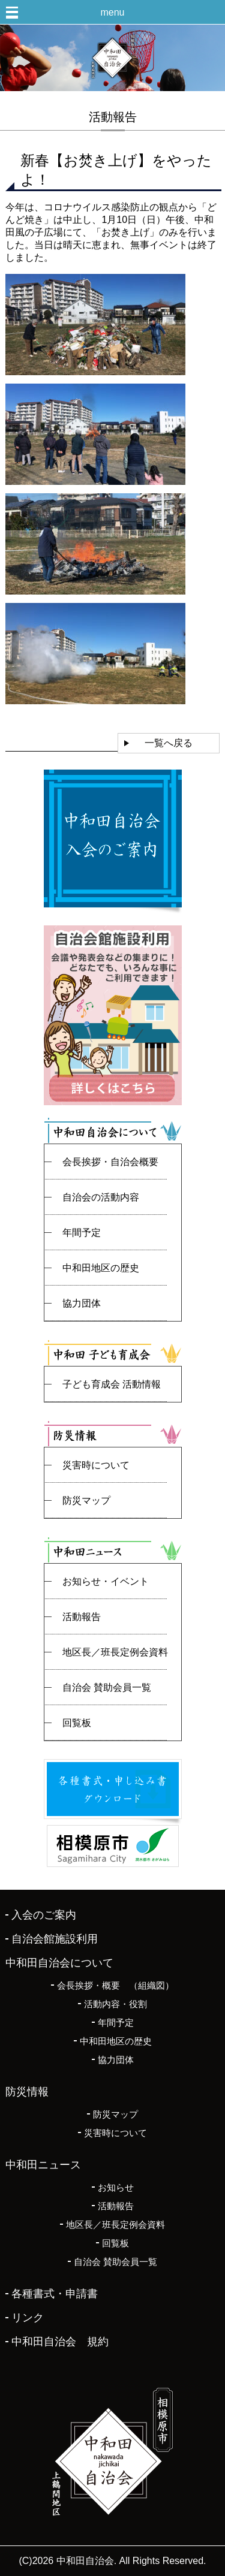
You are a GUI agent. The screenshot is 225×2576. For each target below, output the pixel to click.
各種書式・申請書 (54, 2294)
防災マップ (86, 1500)
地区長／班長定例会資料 (115, 1652)
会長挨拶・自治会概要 (110, 1162)
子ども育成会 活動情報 (111, 1384)
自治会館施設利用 (54, 1939)
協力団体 (81, 1303)
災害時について (96, 1465)
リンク (27, 2318)
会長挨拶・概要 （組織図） (115, 1985)
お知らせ (116, 2187)
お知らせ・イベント (105, 1581)
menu (112, 12)
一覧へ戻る (169, 743)
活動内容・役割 (115, 2004)
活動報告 (81, 1617)
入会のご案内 (43, 1915)
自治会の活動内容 (100, 1197)
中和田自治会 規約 (60, 2342)
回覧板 (76, 1723)
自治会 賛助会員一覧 (106, 1687)
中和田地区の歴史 (100, 1268)
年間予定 (81, 1232)
